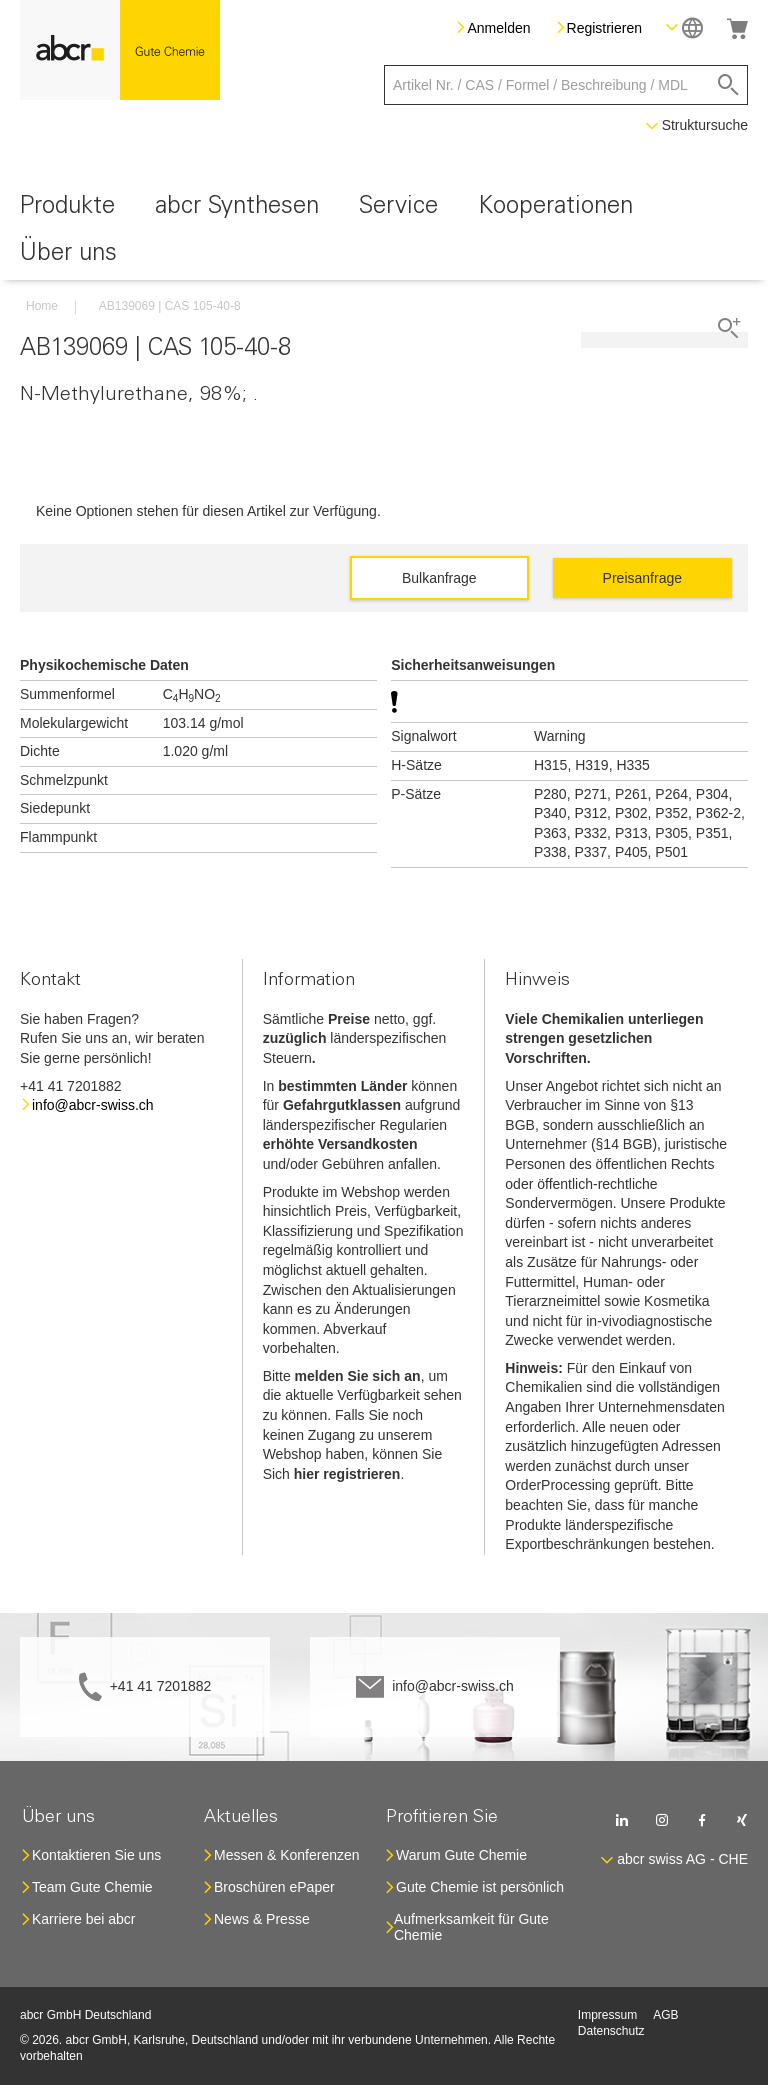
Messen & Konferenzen (287, 1855)
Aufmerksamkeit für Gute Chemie (471, 1927)
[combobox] (566, 85)
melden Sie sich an (358, 1376)
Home (42, 306)
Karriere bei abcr (84, 1919)
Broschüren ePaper (274, 1887)
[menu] (384, 233)
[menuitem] (67, 209)
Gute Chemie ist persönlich (480, 1887)
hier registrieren (347, 1474)
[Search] (728, 85)
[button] (684, 27)
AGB (665, 2015)
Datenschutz (611, 2031)
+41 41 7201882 (161, 1686)
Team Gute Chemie (92, 1887)
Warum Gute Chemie (461, 1855)
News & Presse (262, 1919)
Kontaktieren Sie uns (96, 1855)
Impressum (607, 2015)
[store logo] (120, 50)
